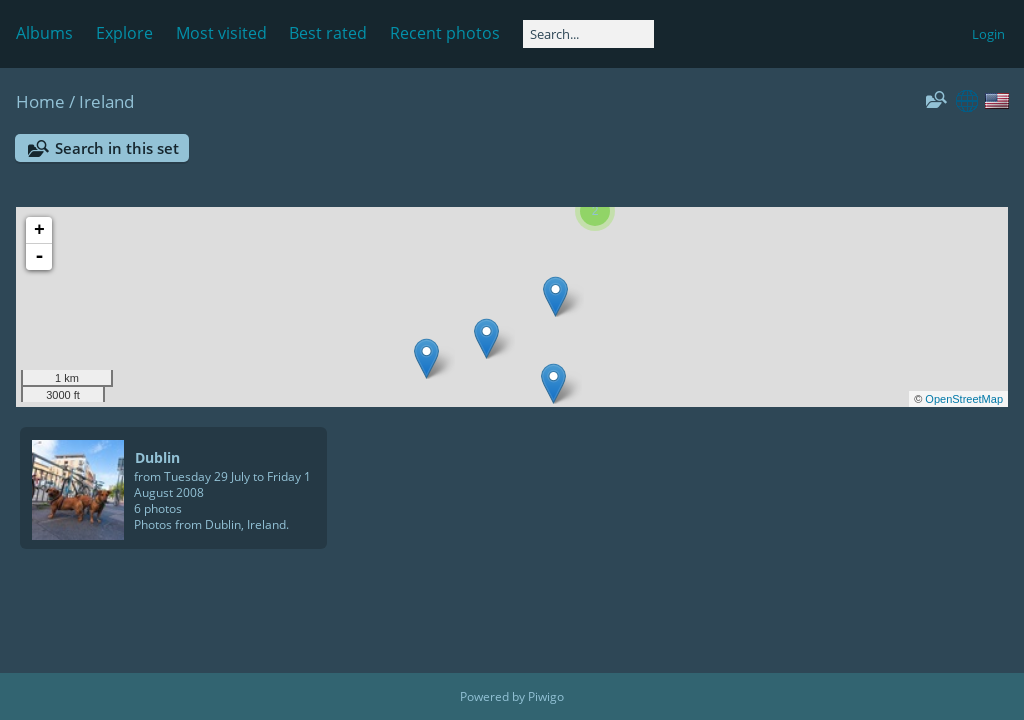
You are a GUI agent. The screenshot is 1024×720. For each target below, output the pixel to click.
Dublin (157, 457)
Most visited (221, 33)
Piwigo (546, 696)
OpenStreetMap (964, 399)
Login (988, 34)
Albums (44, 33)
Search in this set (117, 148)
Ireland (106, 101)
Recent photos (445, 33)
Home (40, 101)
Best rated (328, 33)
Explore (124, 33)
